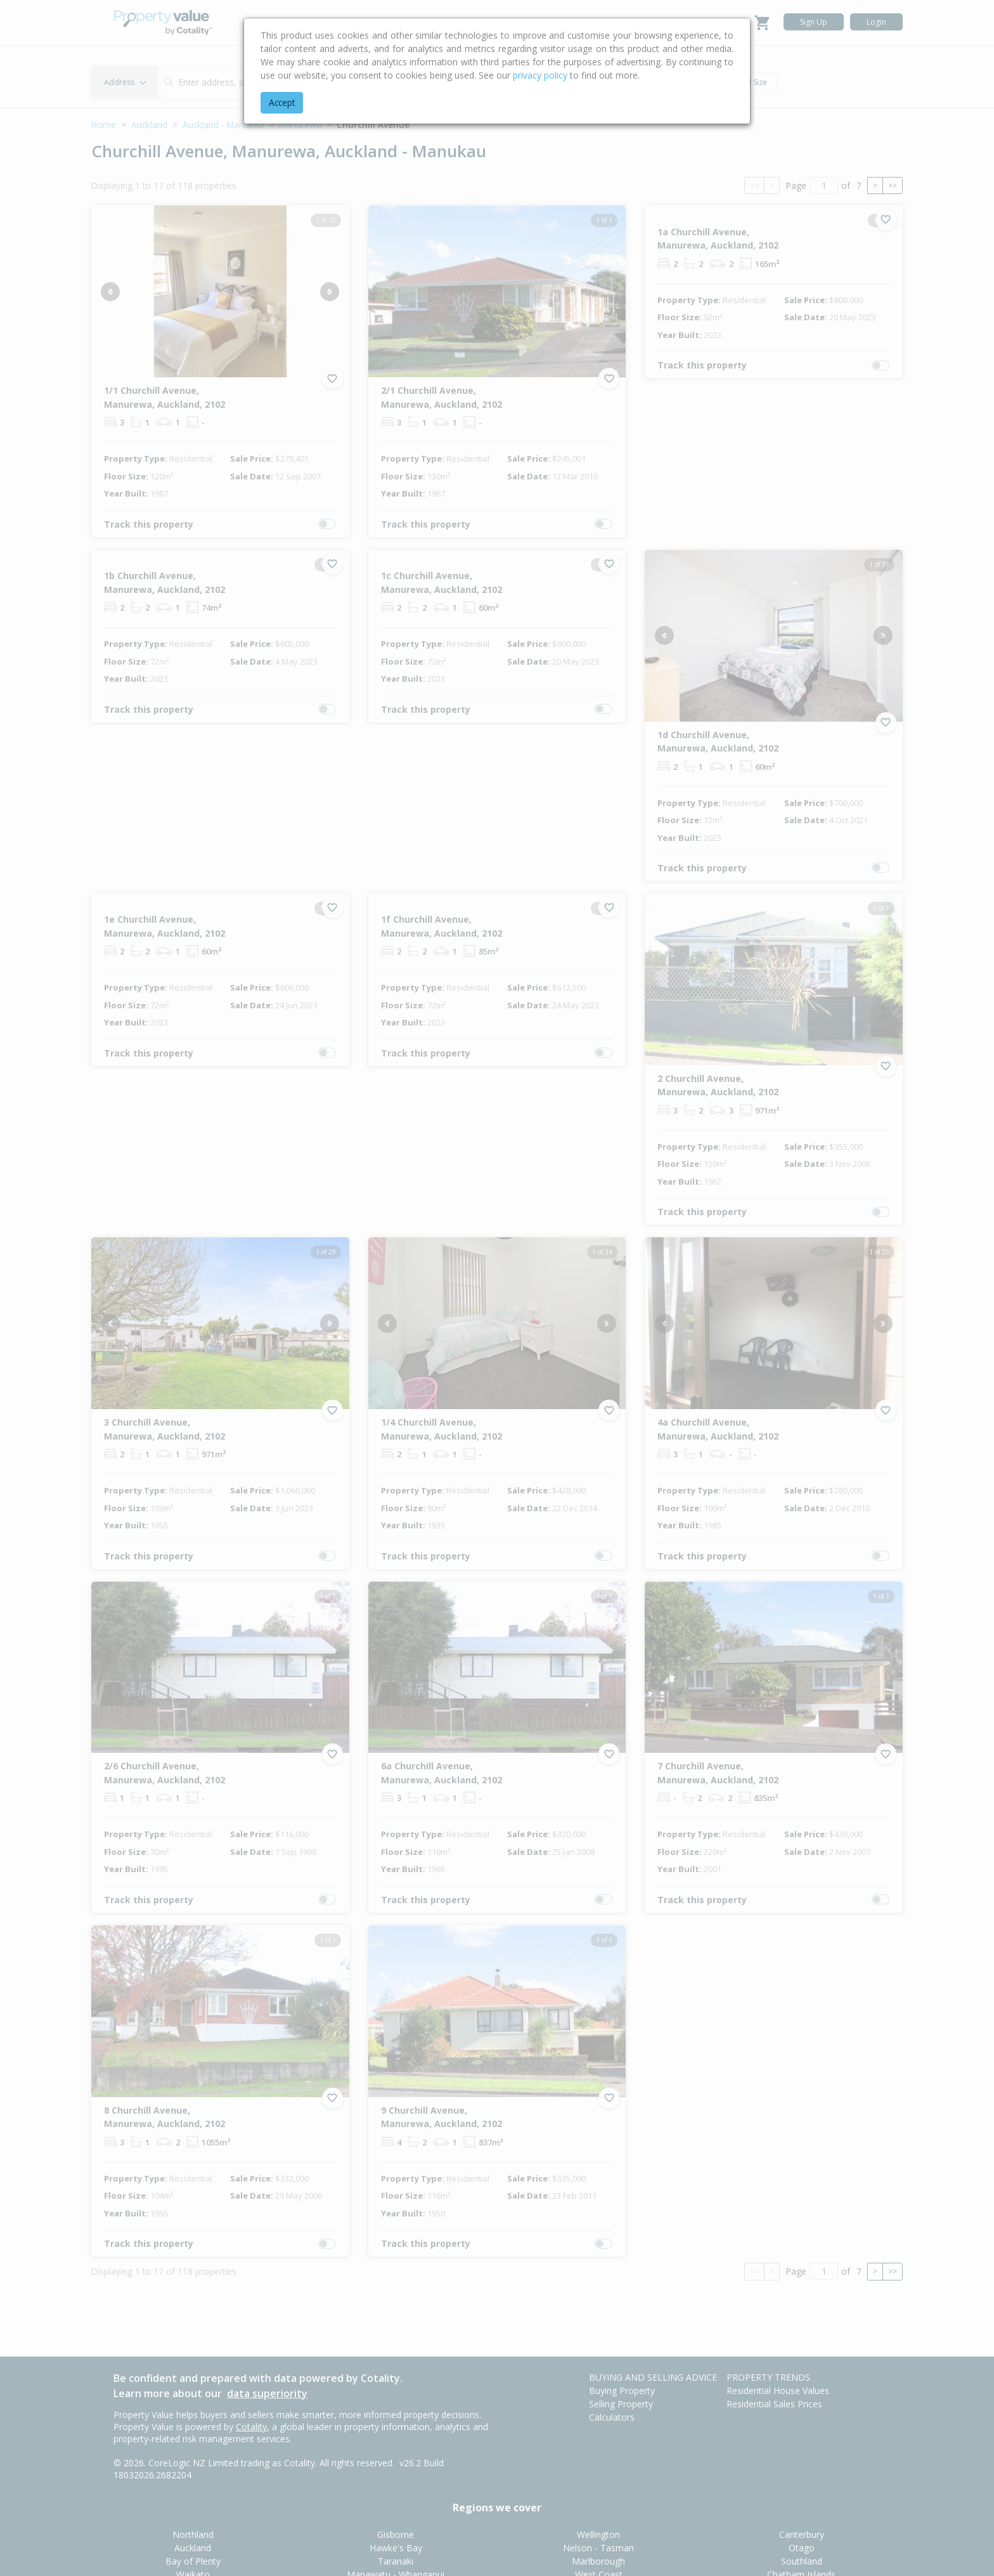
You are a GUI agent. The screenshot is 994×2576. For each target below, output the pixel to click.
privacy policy (540, 75)
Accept (282, 102)
